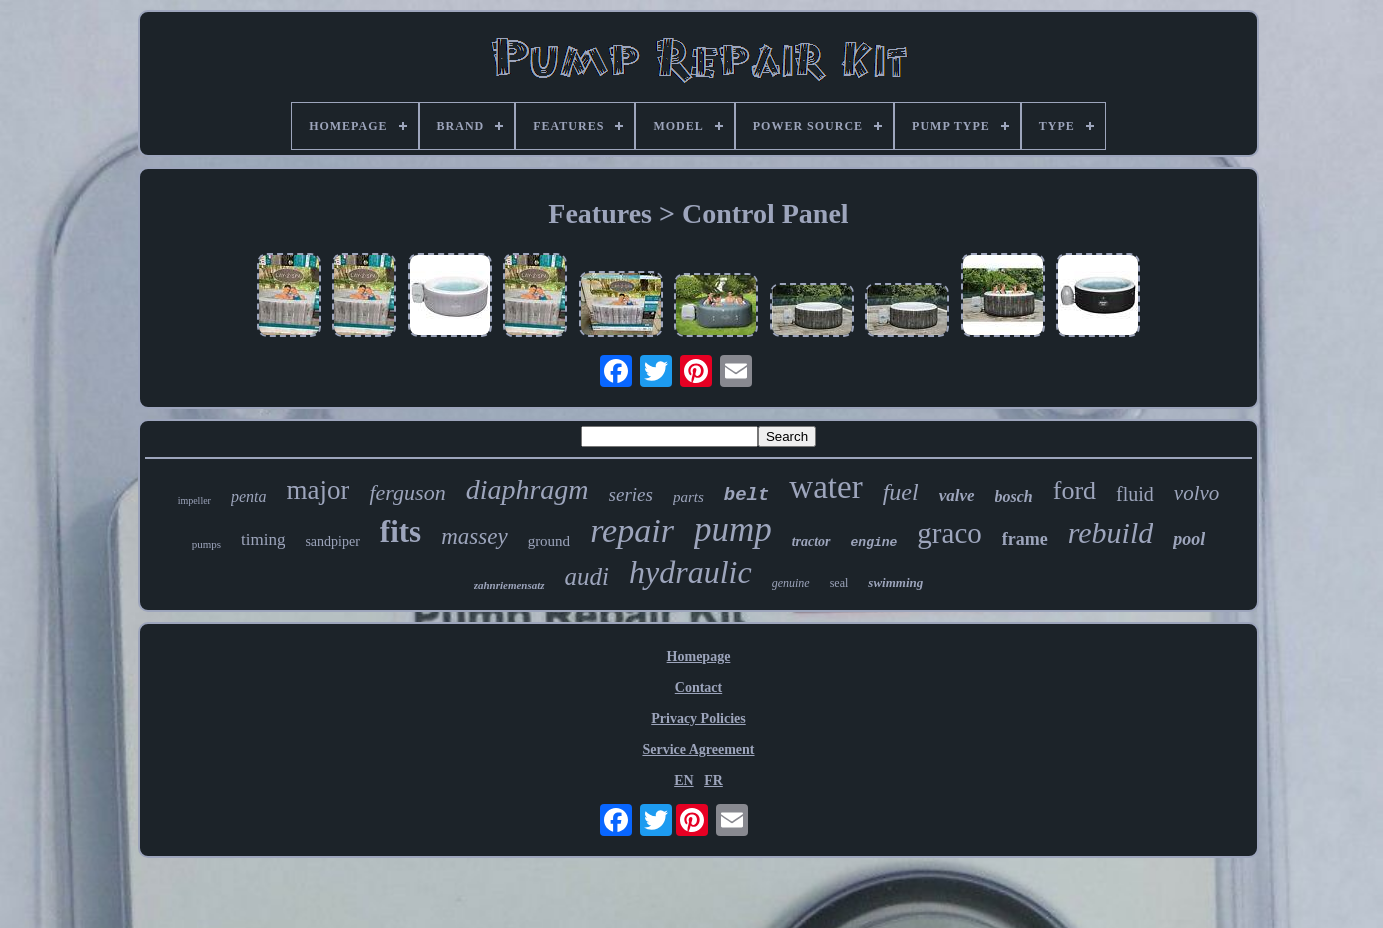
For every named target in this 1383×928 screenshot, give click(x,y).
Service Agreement (698, 749)
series (631, 494)
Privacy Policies (698, 718)
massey (474, 536)
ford (1074, 490)
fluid (1135, 494)
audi (587, 576)
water (825, 487)
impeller (194, 500)
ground (549, 541)
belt (747, 495)
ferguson (407, 492)
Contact (698, 687)
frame (1025, 539)
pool (1189, 539)
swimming (895, 582)
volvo (1196, 493)
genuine (791, 583)
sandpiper (332, 541)
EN (683, 780)
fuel (901, 492)
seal (839, 583)
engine (874, 542)
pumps (206, 544)
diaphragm (527, 489)
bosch (1014, 496)
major (318, 490)
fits (400, 531)
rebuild (1111, 532)
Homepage (699, 656)
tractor (811, 541)
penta (249, 496)
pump (733, 529)
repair (632, 530)
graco (949, 533)
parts (688, 497)
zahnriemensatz (509, 585)
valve (957, 495)
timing (263, 539)
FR (713, 780)
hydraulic (690, 572)
